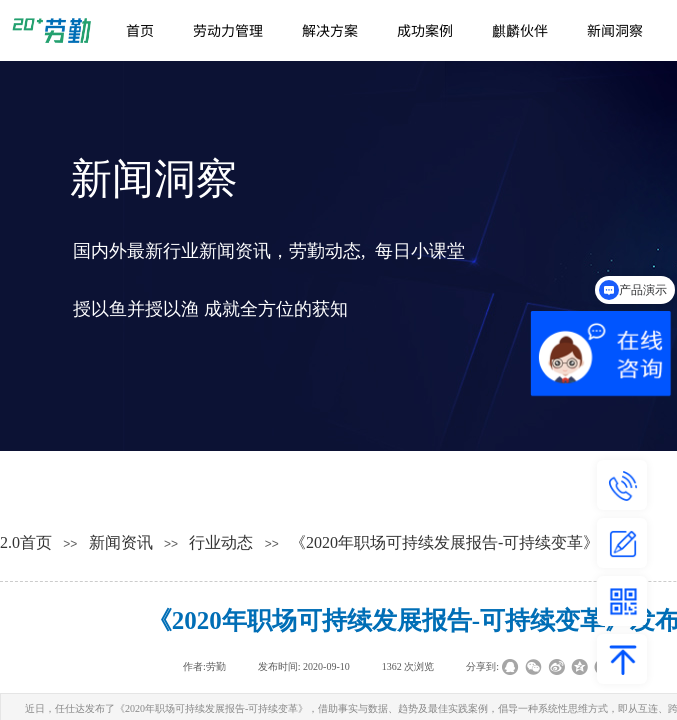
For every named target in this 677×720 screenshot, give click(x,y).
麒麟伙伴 (520, 30)
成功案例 (425, 30)
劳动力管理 (228, 30)
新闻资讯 (121, 542)
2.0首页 (26, 542)
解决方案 (330, 30)
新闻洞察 (615, 30)
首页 (140, 30)
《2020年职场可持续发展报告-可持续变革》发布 (460, 542)
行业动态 (221, 542)
